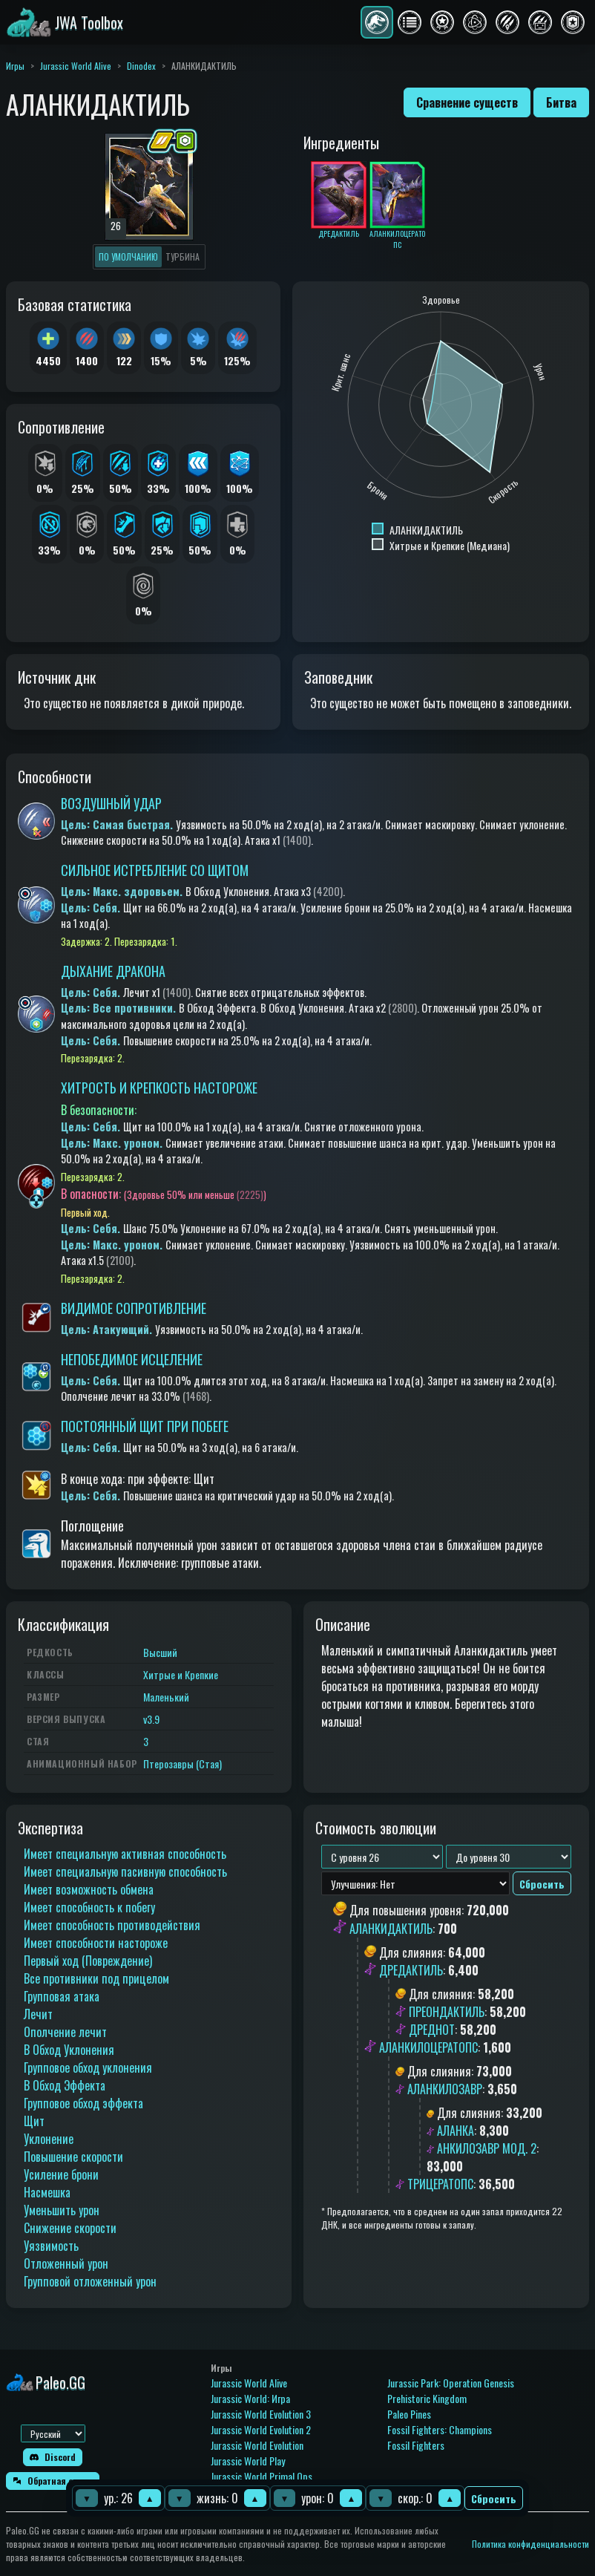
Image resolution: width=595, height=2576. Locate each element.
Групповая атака (61, 1996)
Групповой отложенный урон (90, 2281)
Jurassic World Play (248, 2460)
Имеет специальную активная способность (125, 1854)
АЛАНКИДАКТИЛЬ (391, 1929)
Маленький (166, 1696)
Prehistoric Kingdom (427, 2398)
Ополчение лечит (65, 2032)
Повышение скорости (73, 2156)
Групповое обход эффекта (83, 2103)
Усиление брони (61, 2174)
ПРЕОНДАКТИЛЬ (446, 2012)
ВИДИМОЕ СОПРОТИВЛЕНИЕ (133, 1308)
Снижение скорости (70, 2228)
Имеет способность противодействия (112, 1925)
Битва (561, 102)
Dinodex (141, 65)
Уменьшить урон (61, 2210)
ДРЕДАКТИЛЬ (411, 1970)
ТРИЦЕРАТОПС (440, 2184)
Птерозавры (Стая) (182, 1763)
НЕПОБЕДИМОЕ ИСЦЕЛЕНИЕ (132, 1359)
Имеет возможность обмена (89, 1889)
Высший (160, 1652)
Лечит (38, 2014)
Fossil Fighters (415, 2445)
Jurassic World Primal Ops (261, 2476)
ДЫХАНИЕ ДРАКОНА (113, 971)
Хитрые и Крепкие (180, 1674)
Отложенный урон (66, 2263)
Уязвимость (51, 2246)
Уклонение (48, 2139)
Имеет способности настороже (96, 1943)
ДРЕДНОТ (432, 2030)
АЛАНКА (455, 2130)
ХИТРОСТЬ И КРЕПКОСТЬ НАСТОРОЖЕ (159, 1087)
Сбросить (493, 2498)
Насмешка (47, 2192)
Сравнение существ (467, 102)
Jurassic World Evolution (257, 2445)
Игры (15, 65)
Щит (34, 2121)
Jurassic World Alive (75, 65)
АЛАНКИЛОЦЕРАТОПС (428, 2047)
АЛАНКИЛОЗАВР (444, 2089)
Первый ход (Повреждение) (88, 1960)
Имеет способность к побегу (89, 1907)
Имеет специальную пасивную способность (125, 1871)
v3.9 (151, 1719)
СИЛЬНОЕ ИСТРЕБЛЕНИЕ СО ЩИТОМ (155, 870)
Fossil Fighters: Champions (439, 2429)
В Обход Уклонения (69, 2050)
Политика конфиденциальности (530, 2543)
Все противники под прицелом (96, 1978)
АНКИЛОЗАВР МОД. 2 (486, 2148)
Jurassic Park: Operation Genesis (450, 2382)
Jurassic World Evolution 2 (261, 2429)
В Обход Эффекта (64, 2085)
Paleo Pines (409, 2414)
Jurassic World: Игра (250, 2398)
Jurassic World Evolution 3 (261, 2414)
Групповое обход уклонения (88, 2067)
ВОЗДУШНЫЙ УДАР (111, 803)
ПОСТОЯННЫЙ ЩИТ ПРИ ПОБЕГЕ (145, 1426)
